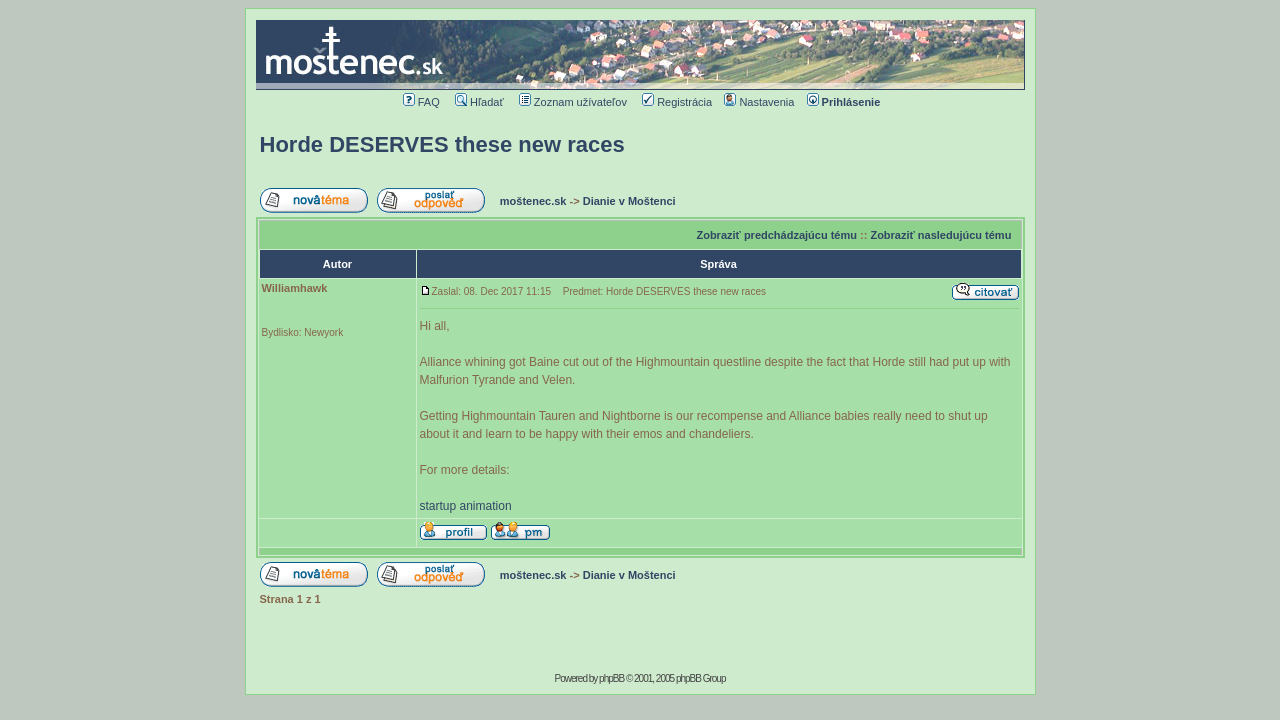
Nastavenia (759, 102)
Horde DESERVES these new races (442, 144)
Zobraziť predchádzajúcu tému (776, 235)
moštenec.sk (533, 201)
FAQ (421, 102)
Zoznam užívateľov (573, 102)
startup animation (466, 506)
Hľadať (479, 102)
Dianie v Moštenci (629, 201)
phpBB (611, 678)
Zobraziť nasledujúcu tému (940, 235)
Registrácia (677, 102)
